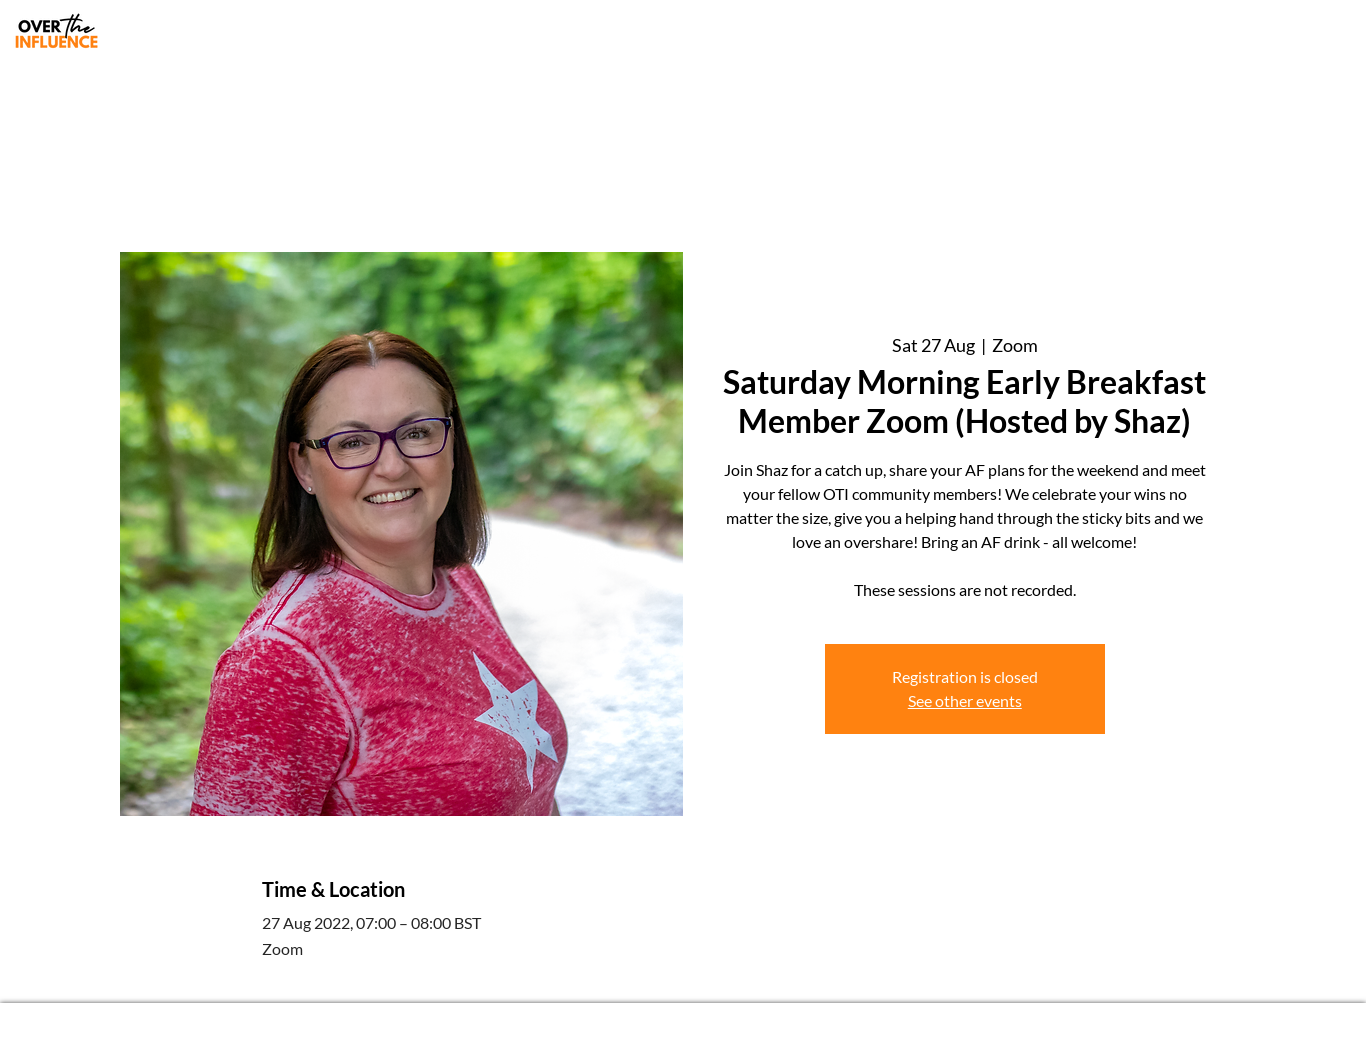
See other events (965, 700)
